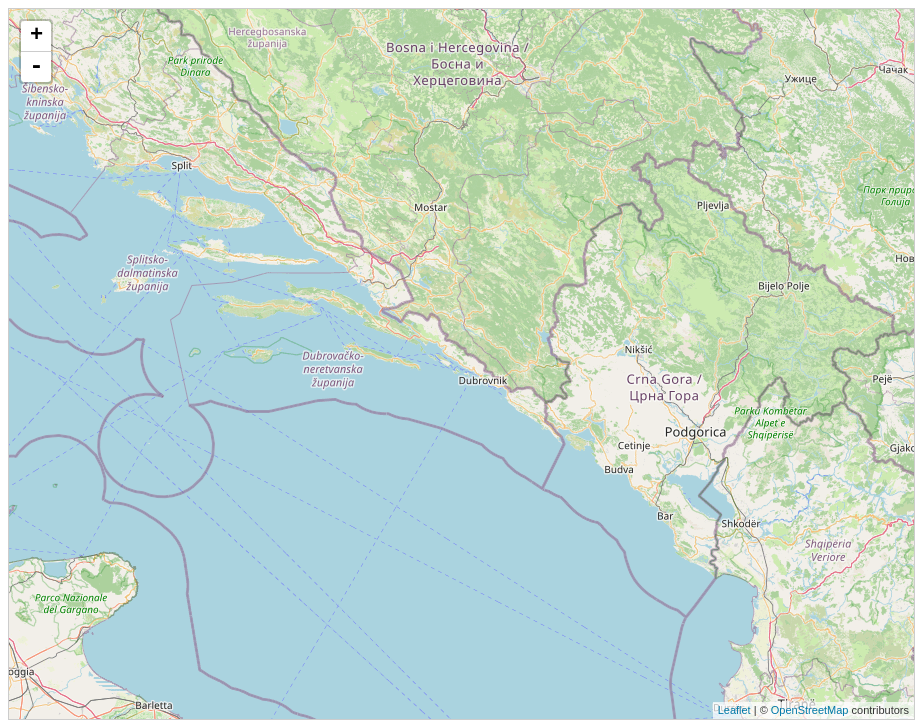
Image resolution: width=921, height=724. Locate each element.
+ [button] (36, 36)
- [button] (36, 67)
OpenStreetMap (810, 710)
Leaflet (734, 710)
